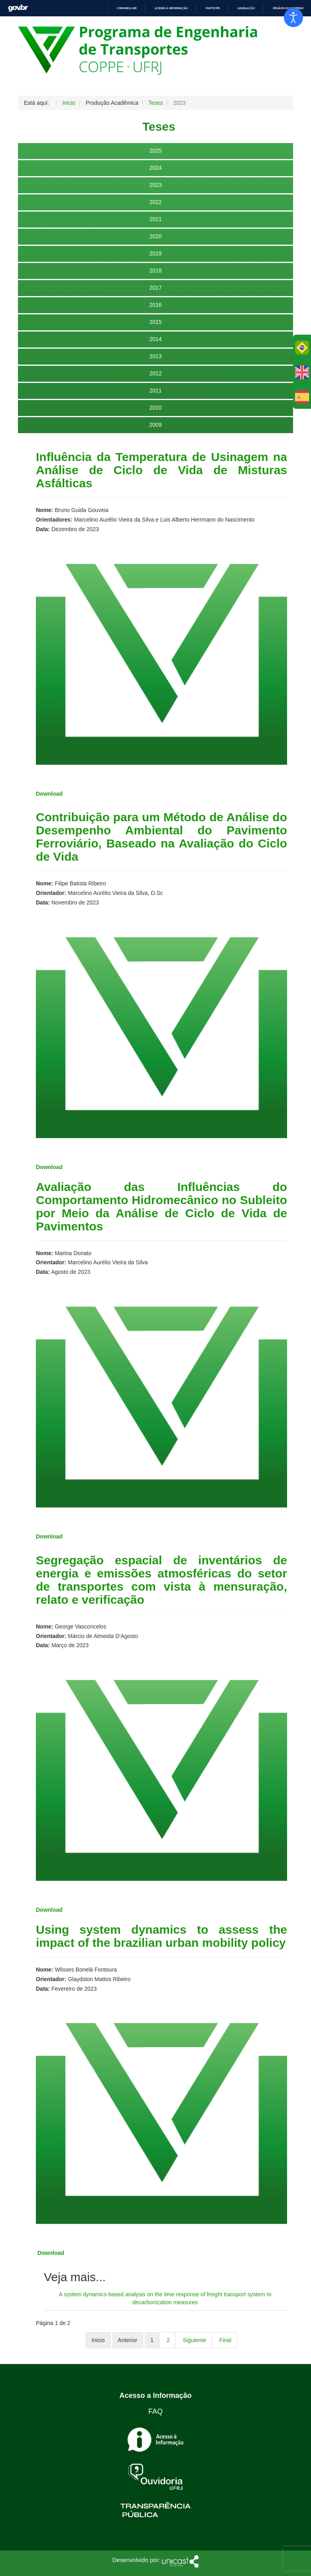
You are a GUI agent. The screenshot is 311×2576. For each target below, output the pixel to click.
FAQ (155, 2411)
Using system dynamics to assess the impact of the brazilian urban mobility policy (161, 1936)
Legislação (246, 8)
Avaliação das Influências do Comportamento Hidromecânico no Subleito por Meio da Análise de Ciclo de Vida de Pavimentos (161, 1206)
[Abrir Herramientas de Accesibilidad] (293, 17)
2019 (155, 253)
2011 (155, 390)
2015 (155, 322)
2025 (155, 150)
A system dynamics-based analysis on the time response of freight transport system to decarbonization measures (165, 2298)
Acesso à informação (171, 8)
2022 (155, 202)
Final (225, 2340)
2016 (155, 305)
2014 (155, 339)
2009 (155, 425)
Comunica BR (127, 8)
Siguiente (194, 2340)
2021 (155, 219)
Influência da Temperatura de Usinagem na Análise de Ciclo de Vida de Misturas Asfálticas (161, 470)
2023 (155, 185)
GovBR (18, 8)
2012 (155, 373)
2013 (155, 356)
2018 (155, 270)
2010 (155, 407)
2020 (155, 236)
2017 (155, 287)
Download (49, 1167)
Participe (213, 8)
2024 (155, 168)
